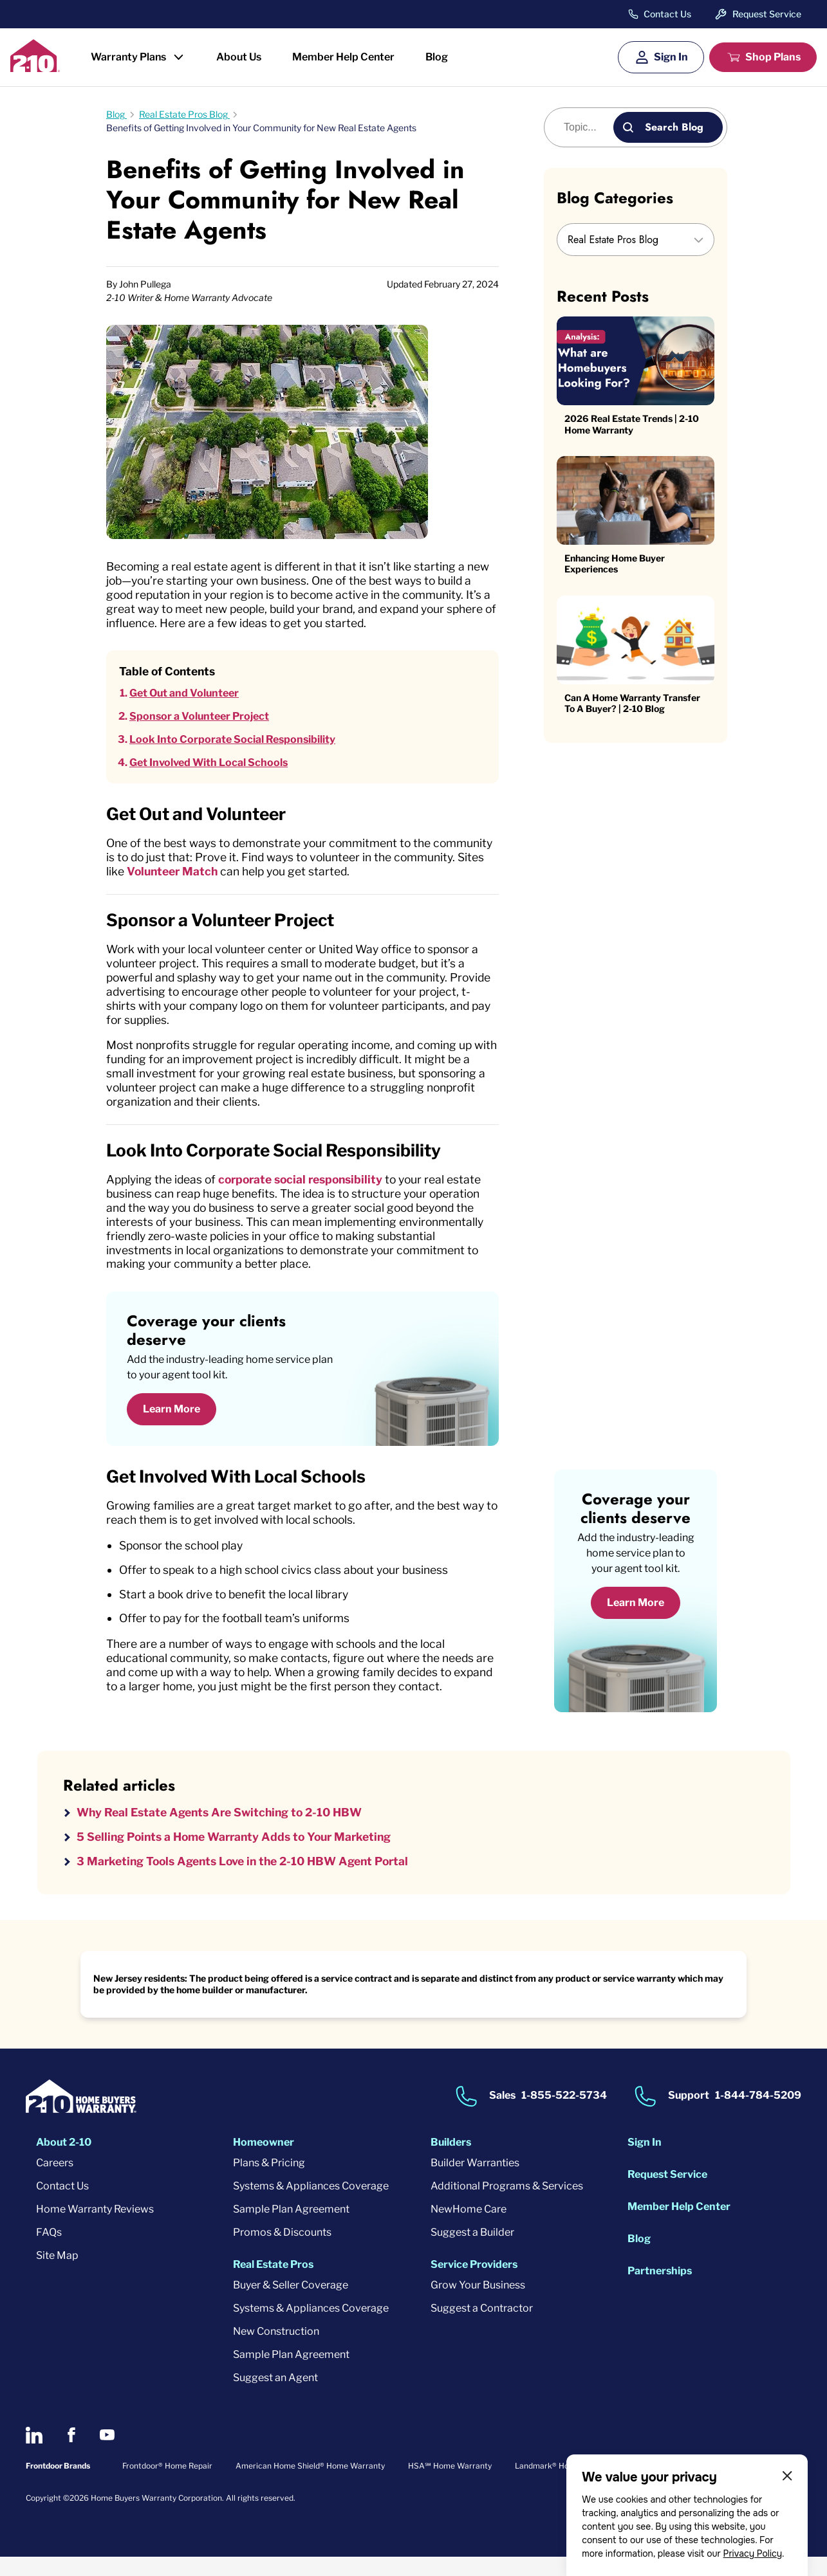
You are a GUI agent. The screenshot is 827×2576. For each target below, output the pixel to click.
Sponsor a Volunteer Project (199, 718)
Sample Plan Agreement (291, 2228)
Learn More (171, 1422)
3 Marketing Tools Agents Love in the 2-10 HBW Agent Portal (249, 1879)
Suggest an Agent (275, 2397)
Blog (436, 57)
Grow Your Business (478, 2304)
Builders (451, 2161)
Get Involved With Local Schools (208, 764)
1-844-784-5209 (758, 2115)
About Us (238, 57)
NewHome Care (468, 2228)
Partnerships (659, 2290)
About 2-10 (63, 2161)
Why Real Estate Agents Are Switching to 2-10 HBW (225, 1830)
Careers (54, 2182)
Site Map (57, 2275)
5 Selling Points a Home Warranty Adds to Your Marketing (240, 1855)
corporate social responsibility (309, 1189)
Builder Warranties (475, 2182)
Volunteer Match (269, 874)
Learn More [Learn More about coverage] (635, 1621)
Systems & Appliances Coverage (311, 2205)
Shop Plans (773, 57)
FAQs (49, 2251)
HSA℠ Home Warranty (450, 2485)
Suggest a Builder (472, 2251)
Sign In (671, 57)
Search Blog (674, 127)
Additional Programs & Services (507, 2205)
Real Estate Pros (273, 2284)
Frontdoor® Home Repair (167, 2485)
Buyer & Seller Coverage (290, 2304)
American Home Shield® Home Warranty (310, 2485)
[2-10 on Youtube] (107, 2454)
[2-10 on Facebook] (71, 2455)
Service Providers (474, 2284)
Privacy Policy (752, 2553)
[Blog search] (586, 127)
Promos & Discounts (282, 2251)
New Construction (276, 2350)
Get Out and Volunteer (184, 695)
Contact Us (667, 14)
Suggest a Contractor (482, 2327)
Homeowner (263, 2161)
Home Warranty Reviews (95, 2228)
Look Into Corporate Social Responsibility (232, 741)
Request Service (766, 13)
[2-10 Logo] (35, 68)
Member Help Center (343, 57)
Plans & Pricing (269, 2182)
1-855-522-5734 (564, 2115)
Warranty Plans (128, 57)
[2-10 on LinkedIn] (34, 2454)
